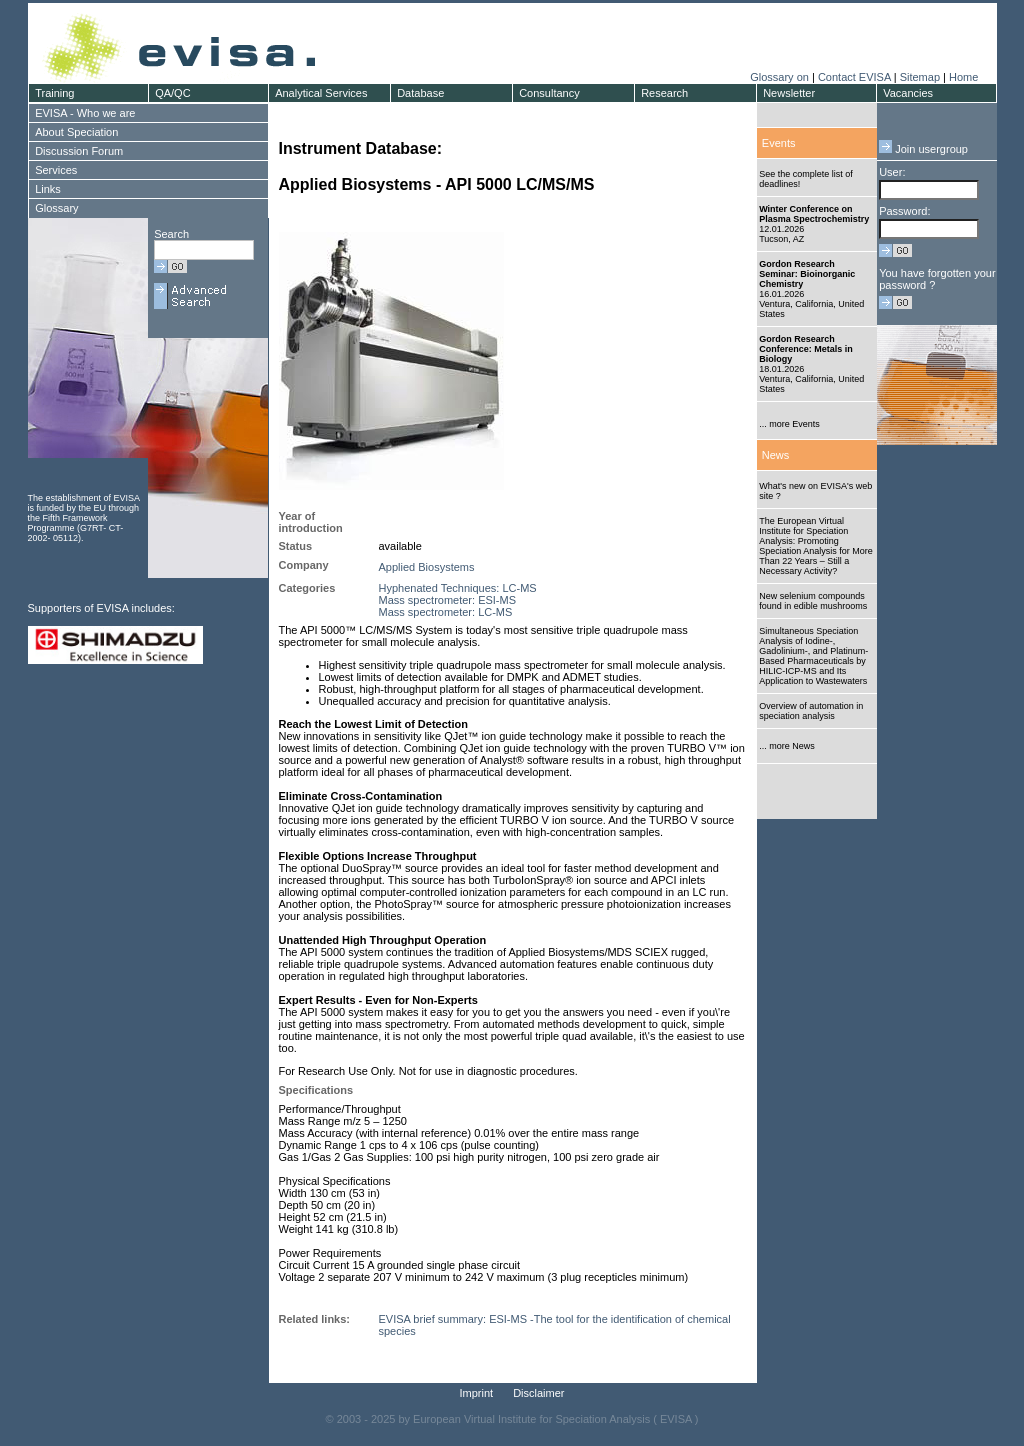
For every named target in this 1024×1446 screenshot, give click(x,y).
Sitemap (920, 77)
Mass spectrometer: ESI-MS (448, 600)
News (776, 455)
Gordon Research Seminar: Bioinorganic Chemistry (807, 274)
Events (779, 143)
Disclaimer (538, 1393)
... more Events (789, 424)
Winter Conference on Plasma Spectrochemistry (814, 214)
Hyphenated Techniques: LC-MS (458, 588)
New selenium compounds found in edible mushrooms (813, 601)
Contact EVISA (854, 77)
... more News (787, 746)
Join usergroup (923, 149)
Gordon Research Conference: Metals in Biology (806, 349)
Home (963, 77)
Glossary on (781, 77)
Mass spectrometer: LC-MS (446, 612)
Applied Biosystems (427, 567)
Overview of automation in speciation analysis (811, 711)
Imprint (477, 1393)
